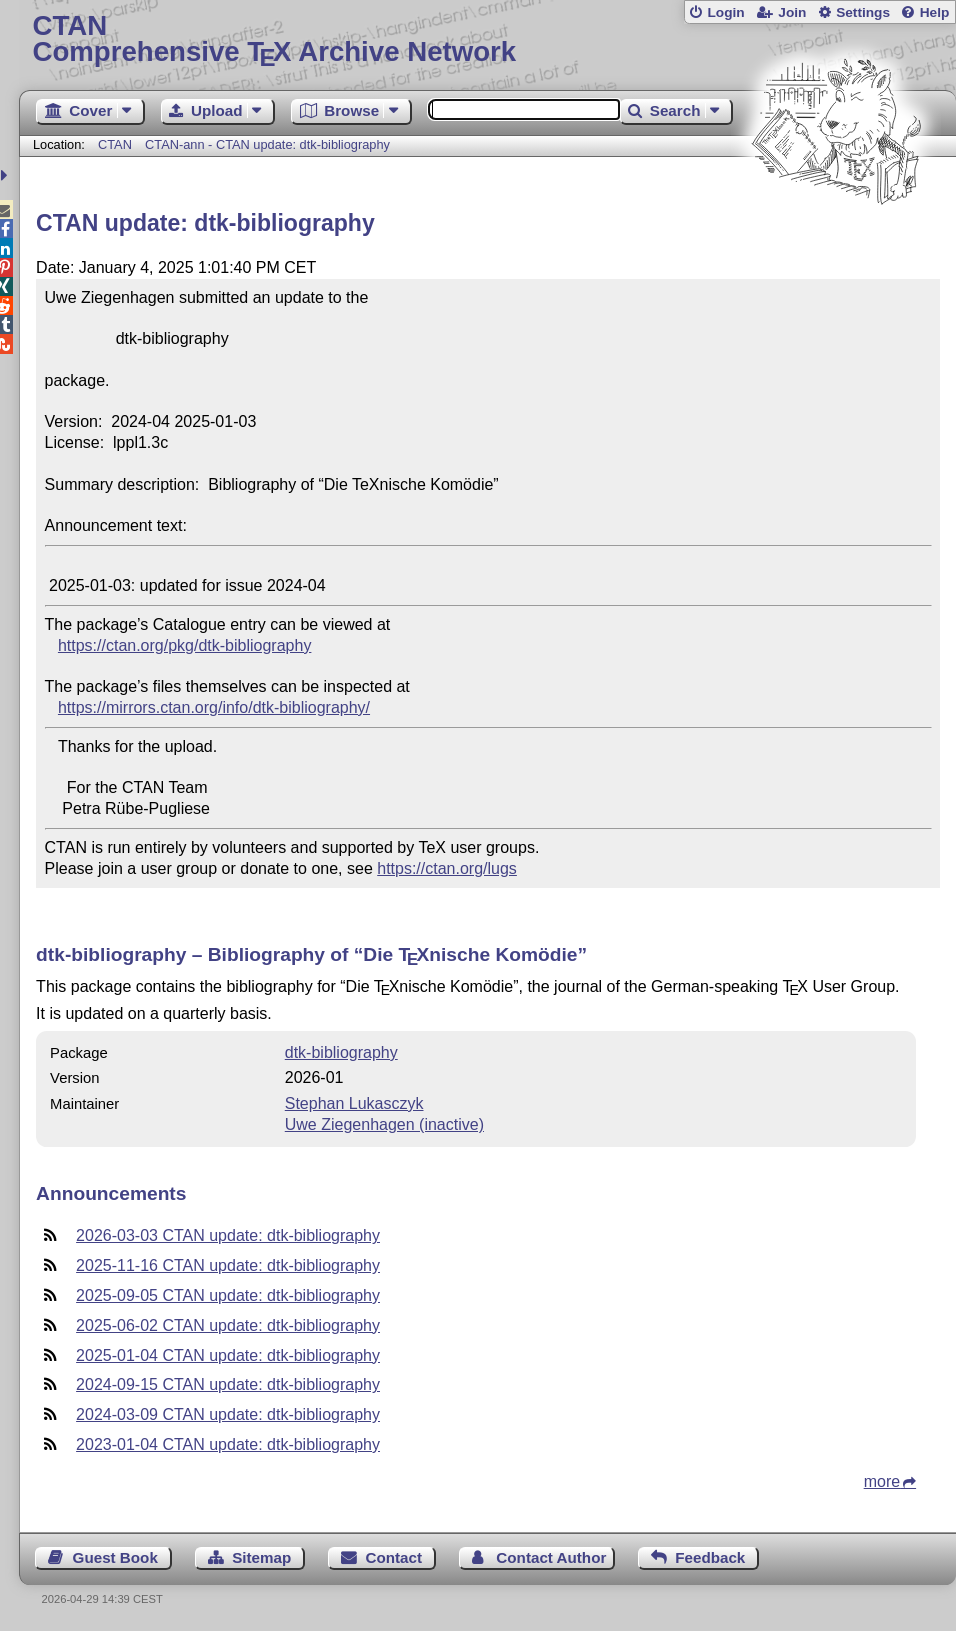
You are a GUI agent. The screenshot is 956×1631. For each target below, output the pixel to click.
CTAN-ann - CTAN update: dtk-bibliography (267, 144)
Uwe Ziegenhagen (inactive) (384, 1124)
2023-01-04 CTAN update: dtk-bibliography (228, 1444)
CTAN (115, 144)
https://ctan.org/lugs (447, 868)
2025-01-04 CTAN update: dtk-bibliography (228, 1355)
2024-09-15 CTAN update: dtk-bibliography (228, 1384)
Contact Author (551, 1557)
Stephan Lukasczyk (354, 1103)
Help (935, 12)
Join (792, 12)
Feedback (710, 1557)
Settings (863, 12)
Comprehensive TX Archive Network (487, 39)
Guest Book (115, 1557)
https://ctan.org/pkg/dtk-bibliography (184, 645)
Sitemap (261, 1557)
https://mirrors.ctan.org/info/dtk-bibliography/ (214, 707)
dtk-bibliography (341, 1052)
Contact (394, 1557)
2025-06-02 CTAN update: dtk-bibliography (228, 1325)
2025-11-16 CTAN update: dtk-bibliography (228, 1265)
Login (725, 12)
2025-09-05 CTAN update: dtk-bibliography (228, 1295)
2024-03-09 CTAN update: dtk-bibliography (228, 1414)
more (882, 1481)
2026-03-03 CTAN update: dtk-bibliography (228, 1235)
